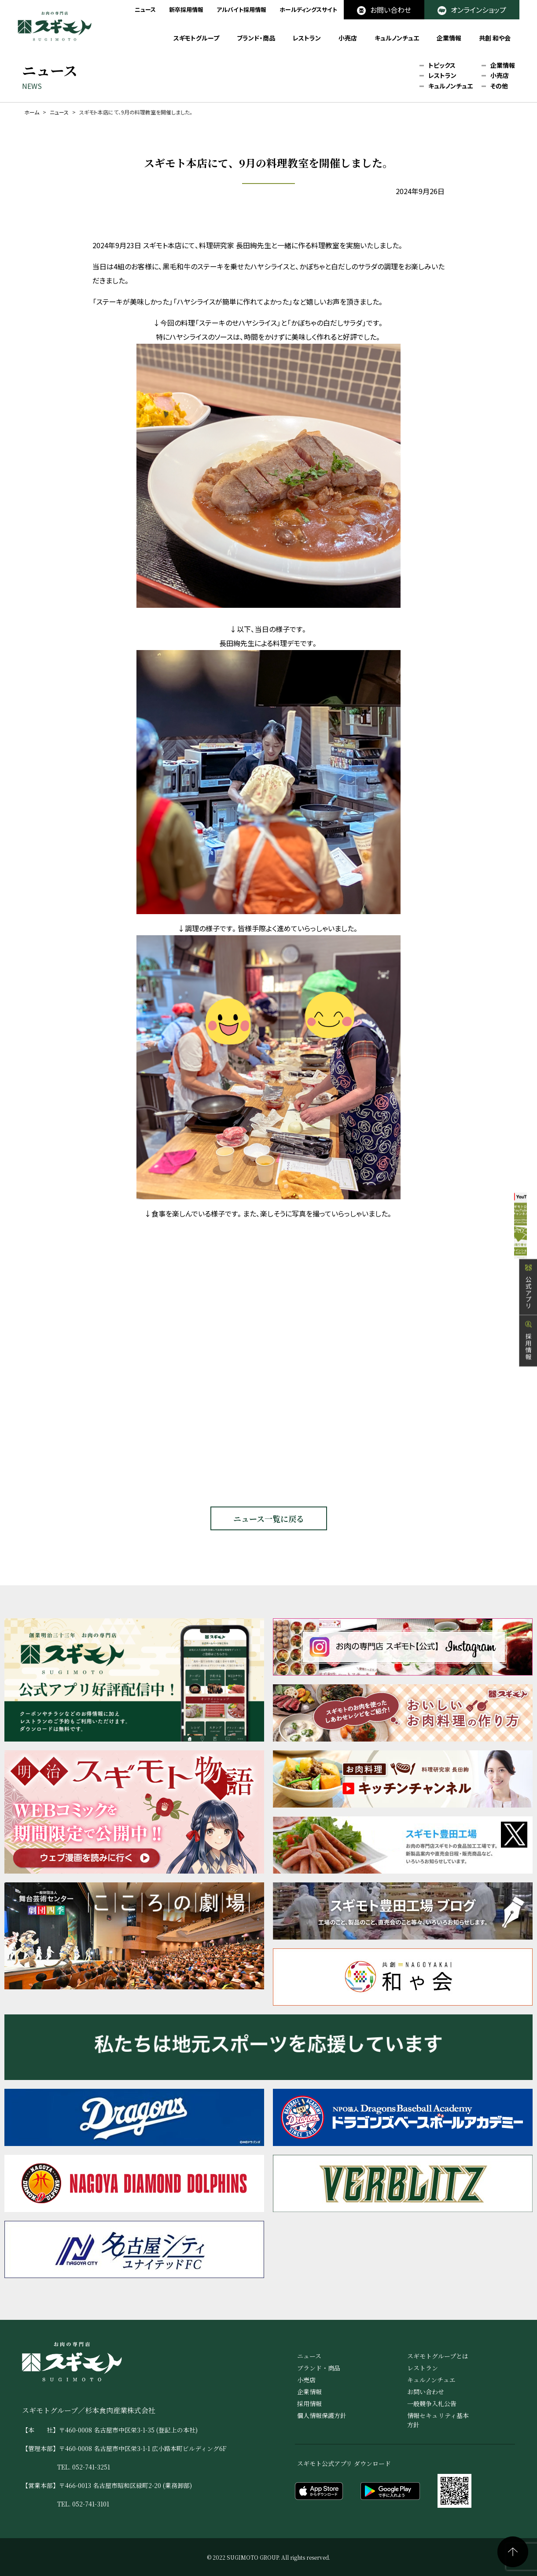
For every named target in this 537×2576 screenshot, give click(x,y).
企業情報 (449, 37)
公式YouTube (510, 1218)
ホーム (31, 112)
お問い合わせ (384, 9)
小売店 (347, 37)
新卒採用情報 (186, 9)
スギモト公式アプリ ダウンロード (344, 2463)
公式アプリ (528, 1319)
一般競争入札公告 (431, 2403)
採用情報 (528, 1372)
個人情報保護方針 (321, 2415)
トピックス (442, 66)
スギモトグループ (196, 37)
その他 (499, 86)
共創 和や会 (495, 37)
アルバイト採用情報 (241, 9)
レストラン (307, 37)
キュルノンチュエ (397, 37)
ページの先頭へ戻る (512, 2551)
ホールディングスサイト (308, 9)
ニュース (145, 9)
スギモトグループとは (437, 2356)
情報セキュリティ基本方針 (438, 2420)
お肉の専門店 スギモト (55, 26)
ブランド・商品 (256, 37)
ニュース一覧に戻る (268, 1518)
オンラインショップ (472, 9)
